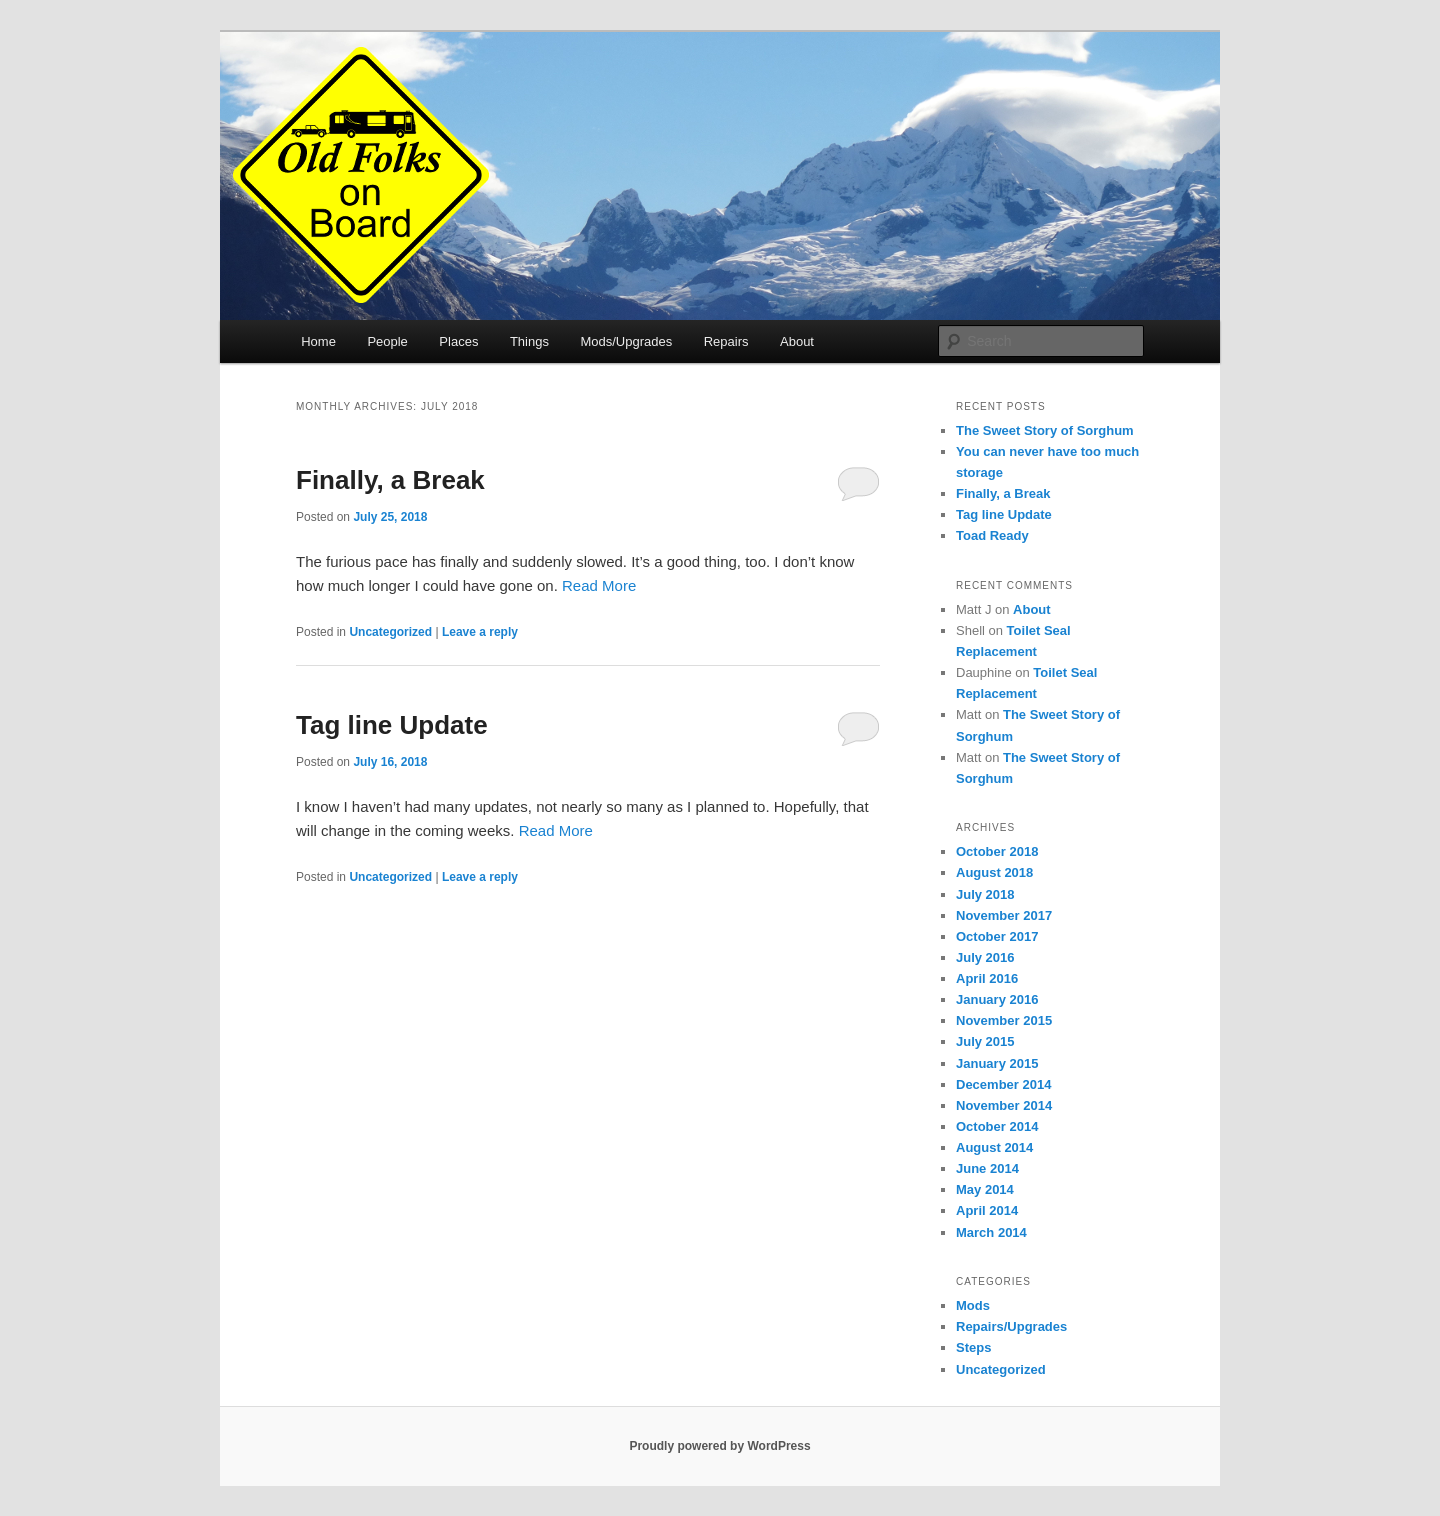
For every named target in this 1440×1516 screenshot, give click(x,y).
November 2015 (1004, 1020)
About (797, 341)
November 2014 (1004, 1105)
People (387, 341)
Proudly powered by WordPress (719, 1446)
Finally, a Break (390, 480)
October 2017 (997, 936)
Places (458, 341)
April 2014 (987, 1210)
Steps (973, 1347)
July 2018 (985, 894)
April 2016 (987, 978)
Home (318, 341)
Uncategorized (390, 632)
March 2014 (991, 1232)
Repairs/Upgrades (1011, 1326)
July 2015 (985, 1041)
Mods (973, 1305)
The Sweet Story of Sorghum (1045, 430)
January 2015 (997, 1063)
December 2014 (1003, 1084)
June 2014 (987, 1168)
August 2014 (994, 1147)
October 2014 (997, 1126)
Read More (599, 585)
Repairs (726, 341)
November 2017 (1004, 915)
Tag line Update (392, 725)
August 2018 (994, 872)
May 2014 (985, 1189)
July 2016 (985, 957)
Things (529, 341)
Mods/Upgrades (626, 341)
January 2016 (997, 999)
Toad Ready (992, 535)
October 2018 (997, 851)
